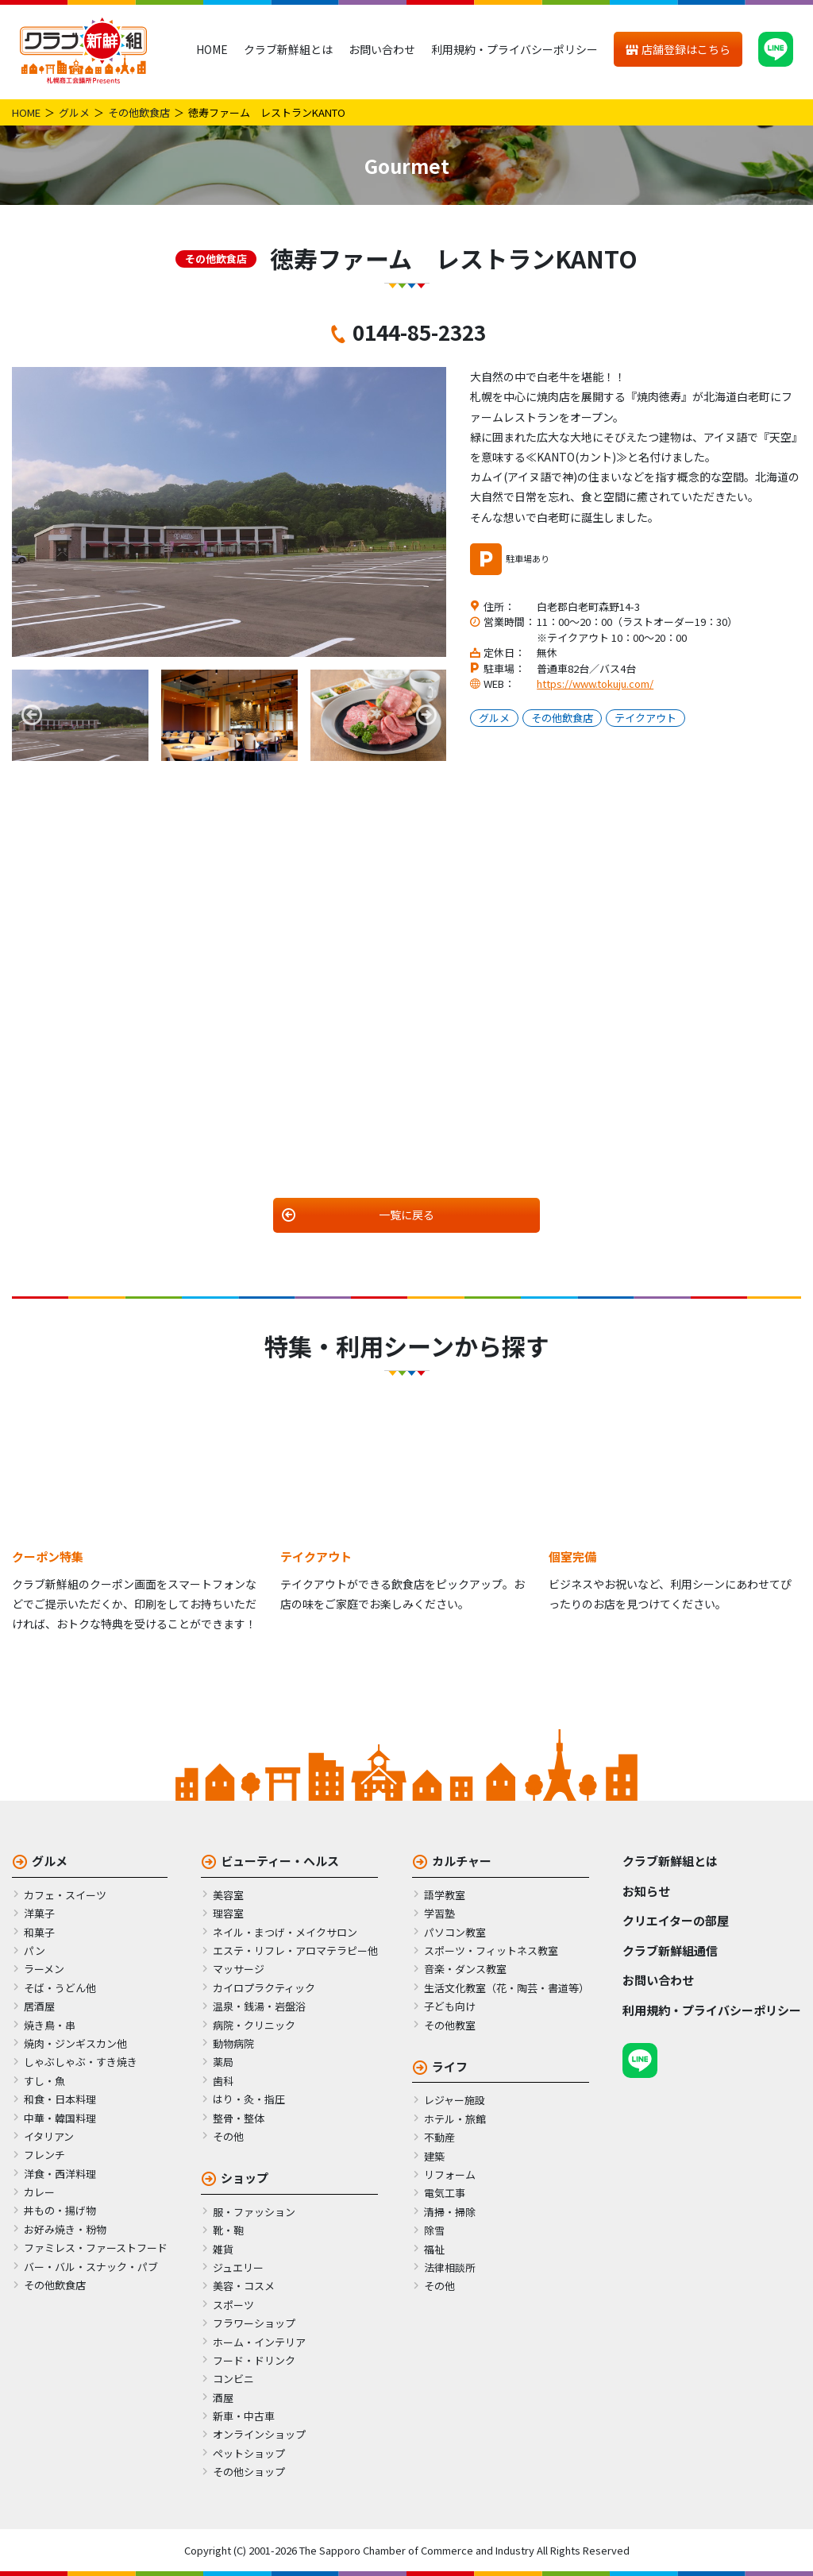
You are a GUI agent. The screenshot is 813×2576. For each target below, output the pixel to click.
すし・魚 (44, 2080)
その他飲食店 (139, 112)
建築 (434, 2156)
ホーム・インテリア (259, 2342)
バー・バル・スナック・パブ (91, 2266)
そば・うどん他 (60, 1987)
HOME (212, 49)
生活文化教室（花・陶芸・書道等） (506, 1987)
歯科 (223, 2080)
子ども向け (450, 2006)
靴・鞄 (228, 2230)
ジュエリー (238, 2267)
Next (426, 715)
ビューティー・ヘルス (280, 1860)
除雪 (434, 2230)
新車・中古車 (244, 2415)
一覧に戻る (406, 1214)
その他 (228, 2136)
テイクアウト (645, 717)
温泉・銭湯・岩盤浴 (259, 2006)
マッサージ (238, 1968)
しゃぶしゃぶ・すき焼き (80, 2061)
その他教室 (450, 2025)
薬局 (223, 2061)
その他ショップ (249, 2471)
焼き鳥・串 (49, 2025)
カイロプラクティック (264, 1987)
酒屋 (223, 2397)
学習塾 (439, 1913)
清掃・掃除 (450, 2211)
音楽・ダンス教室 (465, 1968)
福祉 (434, 2249)
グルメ (74, 112)
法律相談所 (450, 2267)
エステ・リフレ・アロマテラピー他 (295, 1950)
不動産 (439, 2137)
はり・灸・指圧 (249, 2099)
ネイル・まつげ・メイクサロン (285, 1932)
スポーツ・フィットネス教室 (491, 1950)
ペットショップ (249, 2453)
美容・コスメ (244, 2285)
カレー (39, 2191)
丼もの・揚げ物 (60, 2210)
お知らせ (646, 1891)
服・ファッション (254, 2211)
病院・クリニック (254, 2025)
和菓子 (39, 1932)
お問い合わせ (382, 49)
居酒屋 (39, 2006)
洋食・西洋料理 (60, 2173)
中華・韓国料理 (60, 2118)
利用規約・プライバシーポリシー (514, 49)
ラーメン (44, 1968)
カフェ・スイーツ (65, 1894)
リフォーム (450, 2174)
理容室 (228, 1913)
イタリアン (49, 2136)
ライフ (450, 2066)
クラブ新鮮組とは (288, 49)
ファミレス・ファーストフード (96, 2247)
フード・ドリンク (254, 2360)
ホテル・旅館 (455, 2118)
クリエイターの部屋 (675, 1920)
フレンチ (44, 2154)
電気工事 (444, 2192)
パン (34, 1950)
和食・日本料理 (60, 2099)
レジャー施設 (454, 2099)
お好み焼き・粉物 (65, 2229)
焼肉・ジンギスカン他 (75, 2043)
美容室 (228, 1894)
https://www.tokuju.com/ (595, 683)
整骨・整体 (238, 2118)
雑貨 (223, 2249)
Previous (32, 715)
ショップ (244, 2177)
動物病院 (233, 2043)
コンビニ (233, 2378)
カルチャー (461, 1860)
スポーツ (233, 2304)
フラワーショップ (254, 2323)
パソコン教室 (455, 1932)
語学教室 (444, 1894)
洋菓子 (39, 1913)
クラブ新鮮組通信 (670, 1950)
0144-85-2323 (419, 331)
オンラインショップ (259, 2434)
